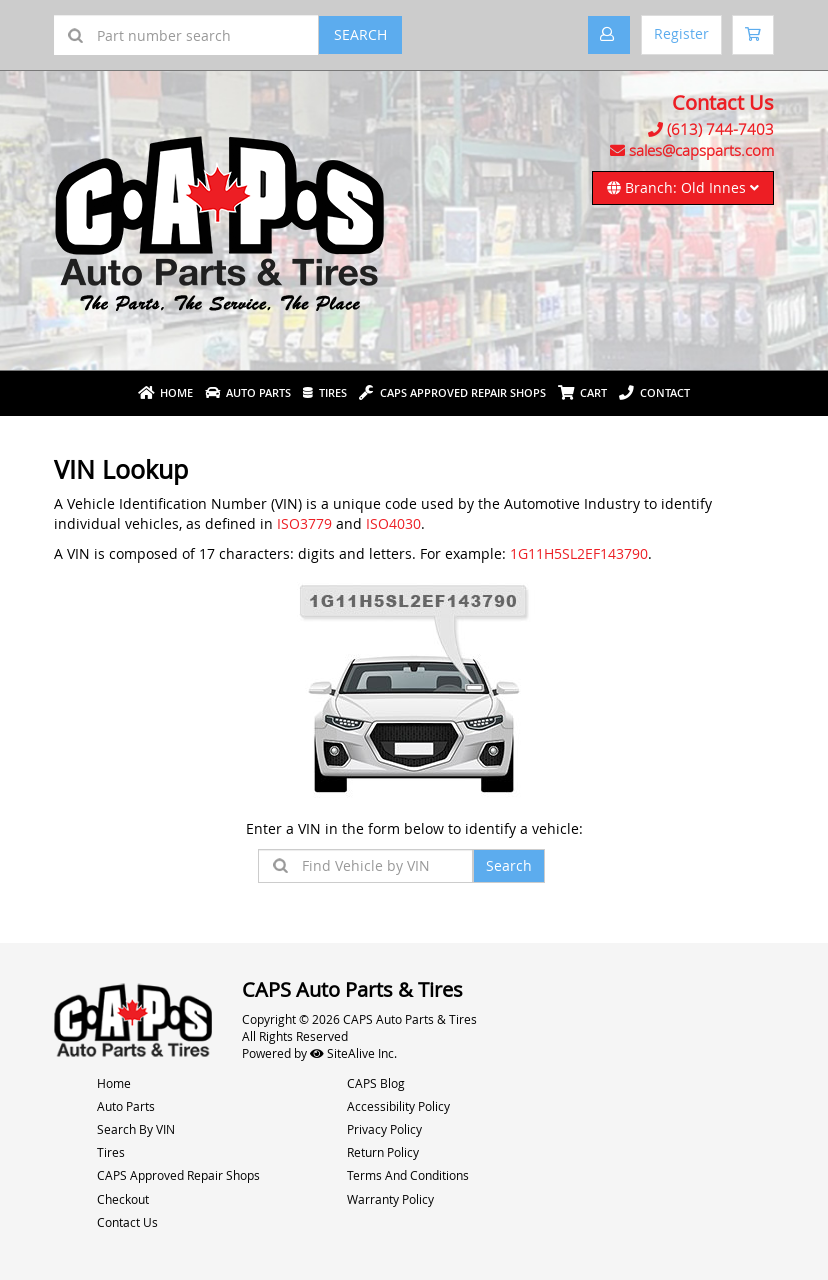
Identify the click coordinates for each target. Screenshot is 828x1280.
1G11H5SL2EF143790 (579, 553)
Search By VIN (136, 1129)
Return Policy (383, 1152)
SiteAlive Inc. (353, 1053)
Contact (654, 392)
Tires (325, 392)
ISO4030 (393, 523)
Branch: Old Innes (683, 187)
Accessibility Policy (398, 1106)
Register (681, 33)
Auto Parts (248, 392)
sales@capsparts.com (701, 150)
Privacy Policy (384, 1129)
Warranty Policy (390, 1199)
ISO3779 (304, 523)
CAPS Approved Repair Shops (178, 1175)
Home (165, 392)
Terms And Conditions (408, 1175)
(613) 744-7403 (720, 129)
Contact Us (127, 1222)
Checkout (123, 1199)
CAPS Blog (376, 1083)
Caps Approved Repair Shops (452, 392)
